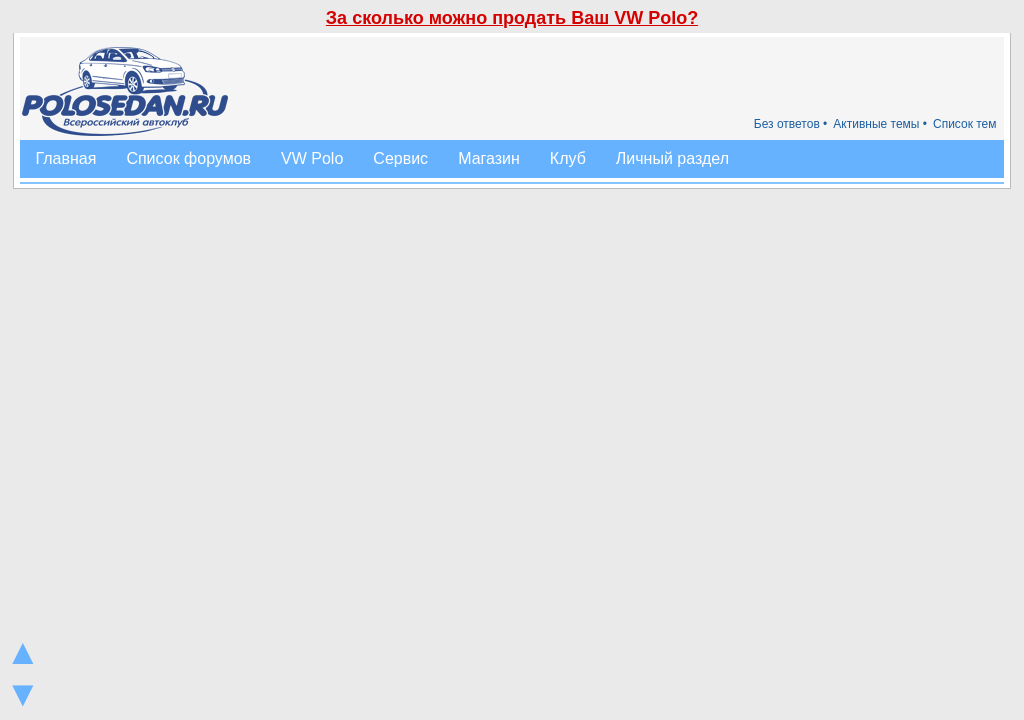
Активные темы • (880, 124)
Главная (65, 158)
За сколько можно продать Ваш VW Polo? (512, 18)
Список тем (965, 124)
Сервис (400, 158)
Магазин (489, 158)
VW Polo (312, 158)
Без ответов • (791, 124)
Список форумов (188, 158)
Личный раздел (672, 158)
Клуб (568, 158)
